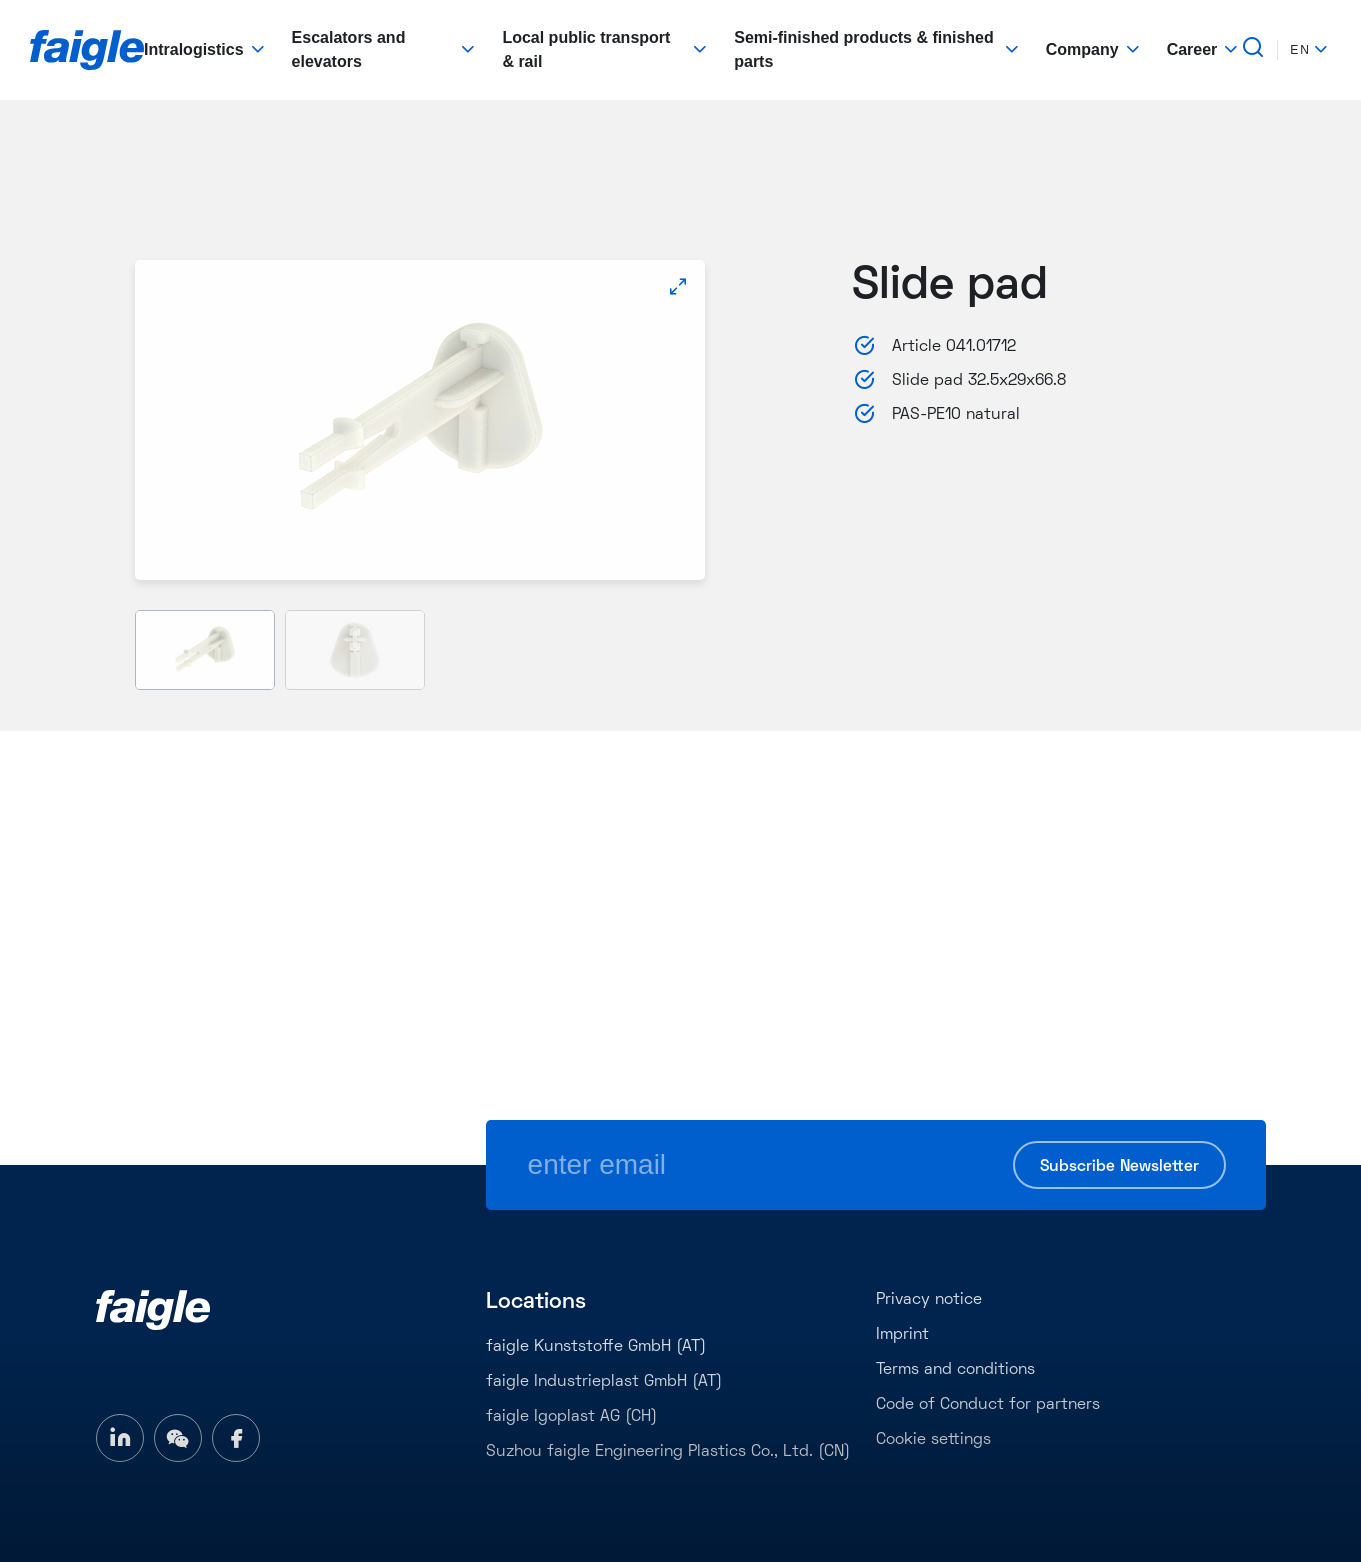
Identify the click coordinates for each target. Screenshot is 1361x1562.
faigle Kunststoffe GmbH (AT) (596, 1347)
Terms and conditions (955, 1370)
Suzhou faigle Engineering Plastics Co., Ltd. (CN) (668, 1452)
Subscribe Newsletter (1119, 1167)
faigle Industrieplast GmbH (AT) (604, 1382)
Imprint (902, 1335)
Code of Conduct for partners (988, 1405)
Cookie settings (933, 1440)
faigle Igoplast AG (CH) (571, 1417)
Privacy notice (929, 1300)
